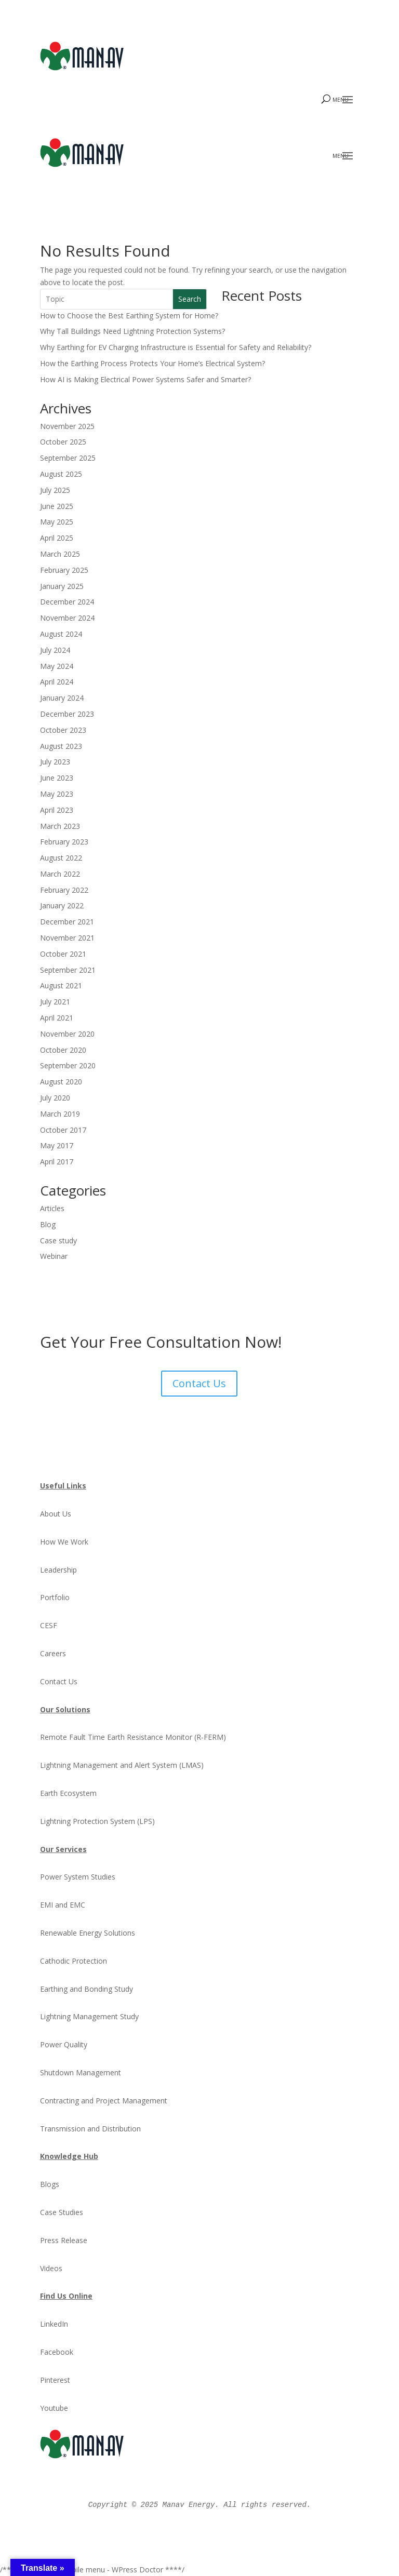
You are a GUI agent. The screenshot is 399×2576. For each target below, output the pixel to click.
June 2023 (56, 778)
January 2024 (62, 698)
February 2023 (64, 842)
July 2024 (55, 650)
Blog (48, 1224)
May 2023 (56, 794)
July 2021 (55, 1002)
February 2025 (64, 570)
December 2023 (67, 714)
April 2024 (56, 682)
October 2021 (63, 954)
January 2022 (62, 905)
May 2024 (56, 666)
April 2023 (56, 810)
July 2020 (55, 1098)
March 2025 (60, 554)
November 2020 (67, 1034)
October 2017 (63, 1130)
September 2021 (68, 970)
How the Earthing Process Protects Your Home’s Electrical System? (152, 363)
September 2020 (68, 1065)
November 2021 (67, 938)
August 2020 (61, 1081)
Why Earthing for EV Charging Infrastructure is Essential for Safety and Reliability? (175, 347)
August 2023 (61, 746)
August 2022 (61, 858)
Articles (52, 1208)
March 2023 (60, 826)
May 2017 (56, 1145)
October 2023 (63, 730)
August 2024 (61, 634)
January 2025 (62, 586)
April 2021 (56, 1018)
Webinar (54, 1256)
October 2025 (63, 442)
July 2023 (55, 762)
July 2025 (55, 490)
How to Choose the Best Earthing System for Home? (129, 315)
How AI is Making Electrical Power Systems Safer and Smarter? (145, 379)
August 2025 (61, 474)
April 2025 (56, 538)
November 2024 (67, 618)
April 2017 (56, 1161)
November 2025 (67, 426)
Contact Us (199, 1383)
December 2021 (67, 922)
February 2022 (64, 890)
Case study (58, 1240)
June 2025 (56, 506)
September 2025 (68, 458)
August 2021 (61, 985)
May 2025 (56, 522)
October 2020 (63, 1050)
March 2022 (60, 874)
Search (189, 299)
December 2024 (67, 602)
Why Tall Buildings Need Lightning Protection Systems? (132, 331)
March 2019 (60, 1114)
